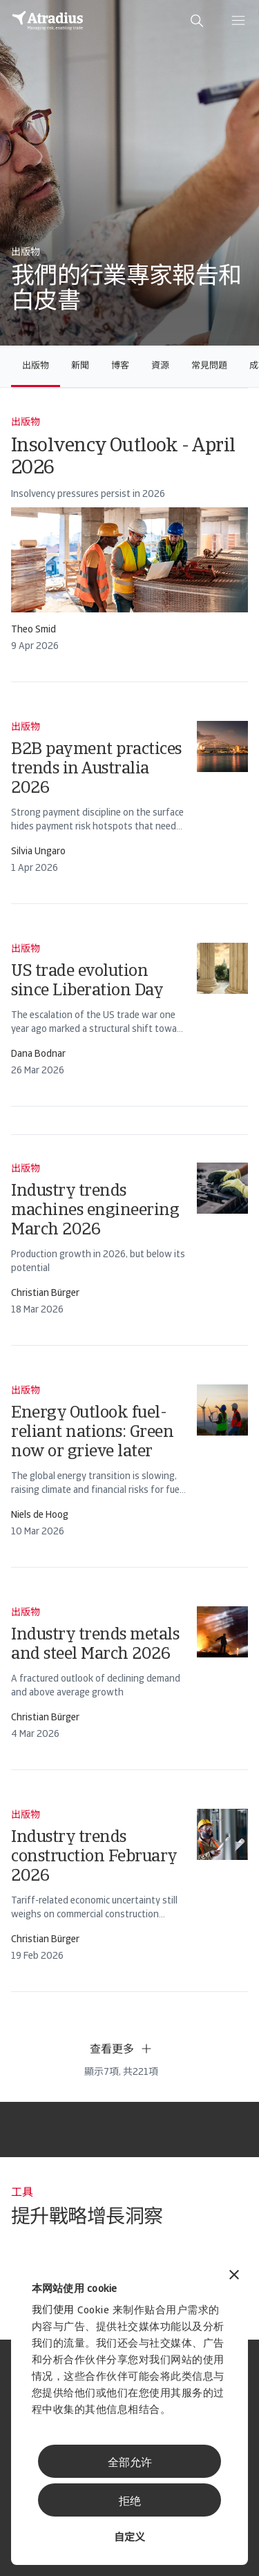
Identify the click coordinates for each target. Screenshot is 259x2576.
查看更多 (121, 2049)
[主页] (48, 20)
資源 (160, 365)
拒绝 (130, 2502)
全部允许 (130, 2463)
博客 (120, 365)
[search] (197, 21)
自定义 (129, 2538)
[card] (129, 535)
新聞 (80, 365)
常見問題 (209, 365)
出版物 (35, 365)
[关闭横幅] (234, 2276)
